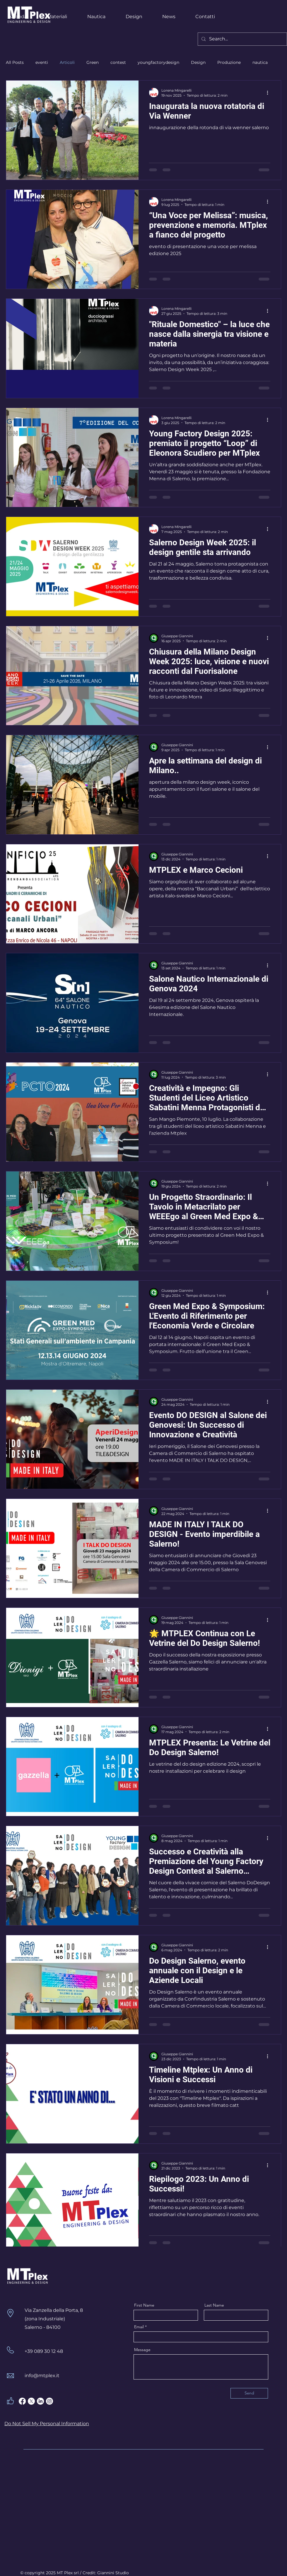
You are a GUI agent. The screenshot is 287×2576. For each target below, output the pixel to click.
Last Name (214, 2305)
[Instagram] (49, 2401)
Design (198, 62)
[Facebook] (22, 2401)
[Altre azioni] (269, 92)
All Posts (15, 62)
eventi (41, 62)
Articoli (67, 62)
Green (92, 62)
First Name (144, 2305)
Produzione (229, 62)
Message (142, 2350)
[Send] (249, 2393)
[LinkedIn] (40, 2401)
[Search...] (241, 39)
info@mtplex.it (42, 2375)
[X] (31, 2401)
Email (139, 2327)
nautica (260, 62)
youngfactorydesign (158, 62)
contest (118, 62)
